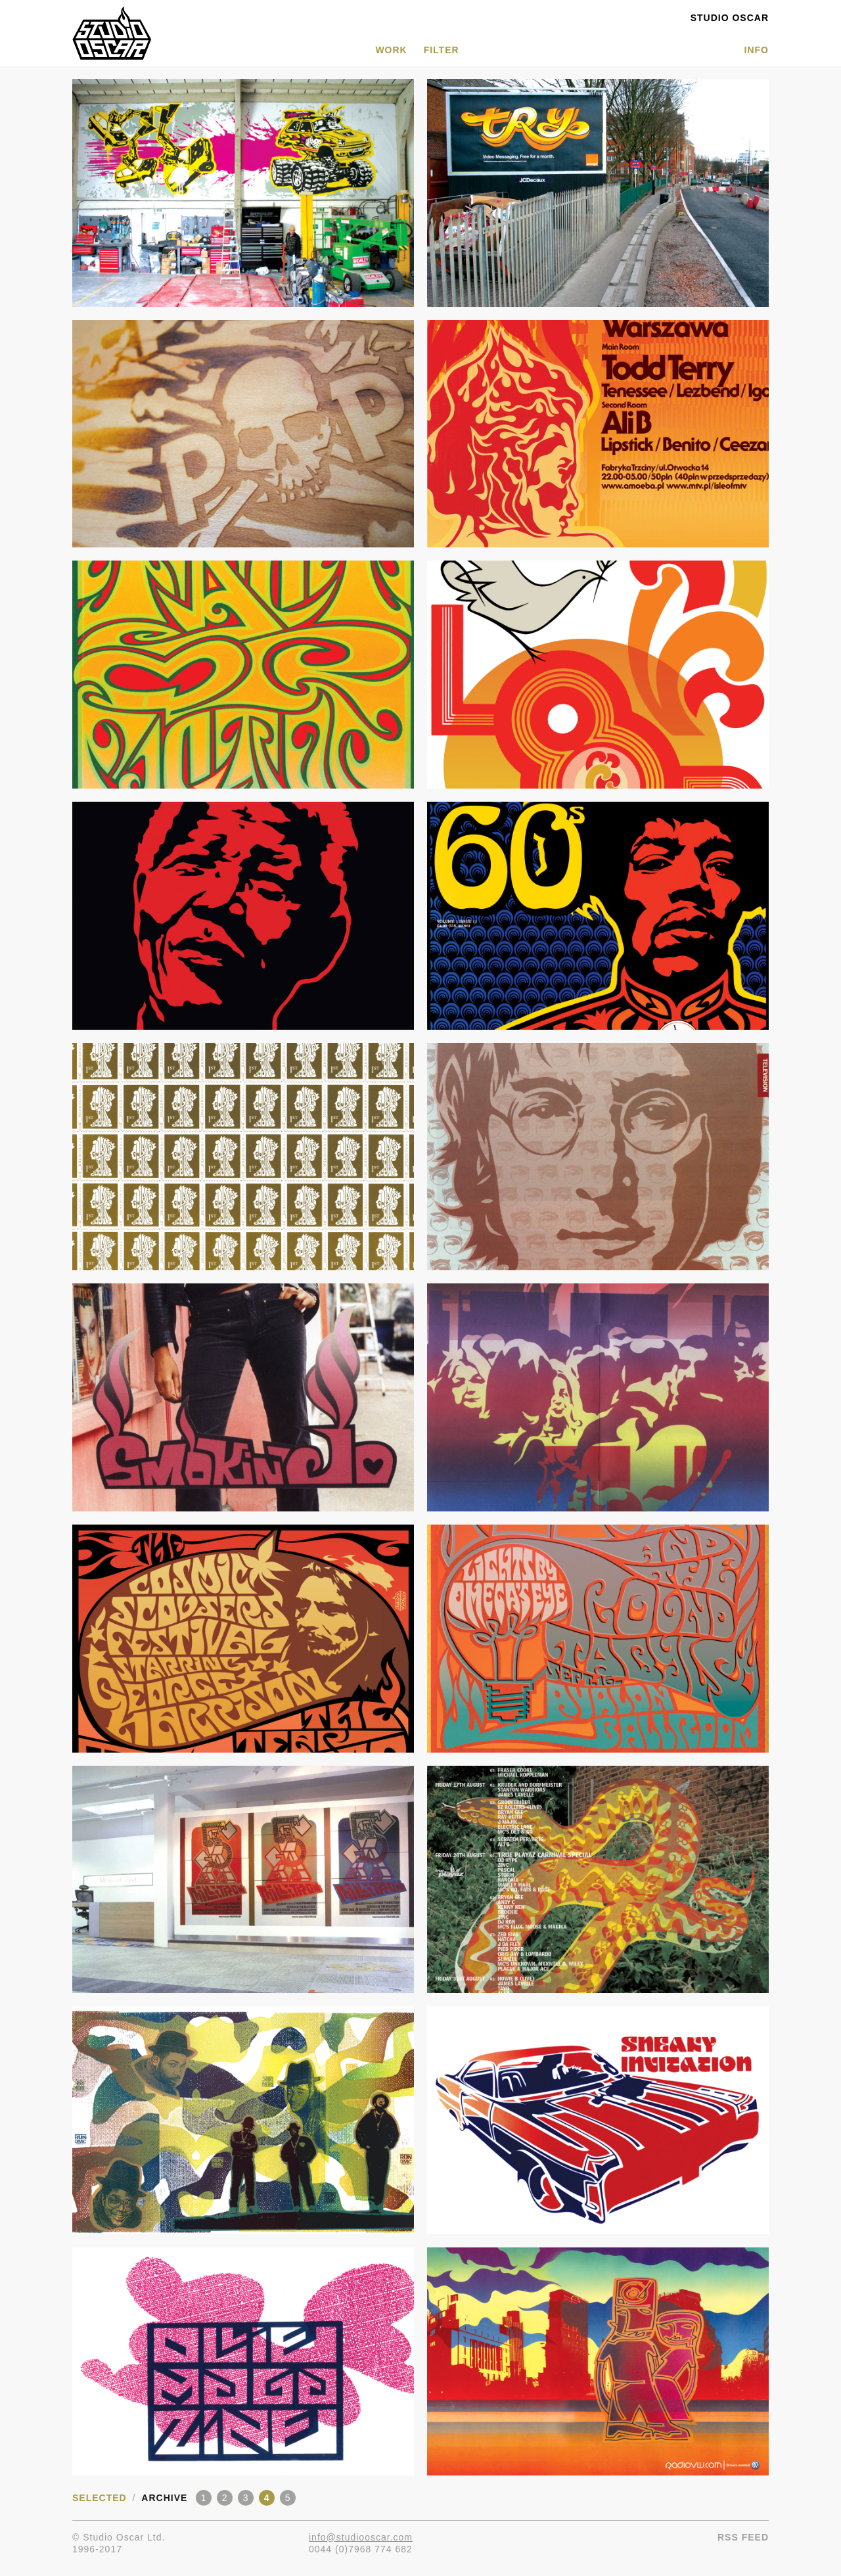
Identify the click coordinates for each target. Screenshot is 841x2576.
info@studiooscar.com (361, 2537)
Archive (164, 2498)
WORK (391, 50)
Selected (99, 2498)
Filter (441, 50)
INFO (756, 50)
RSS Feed (743, 2537)
